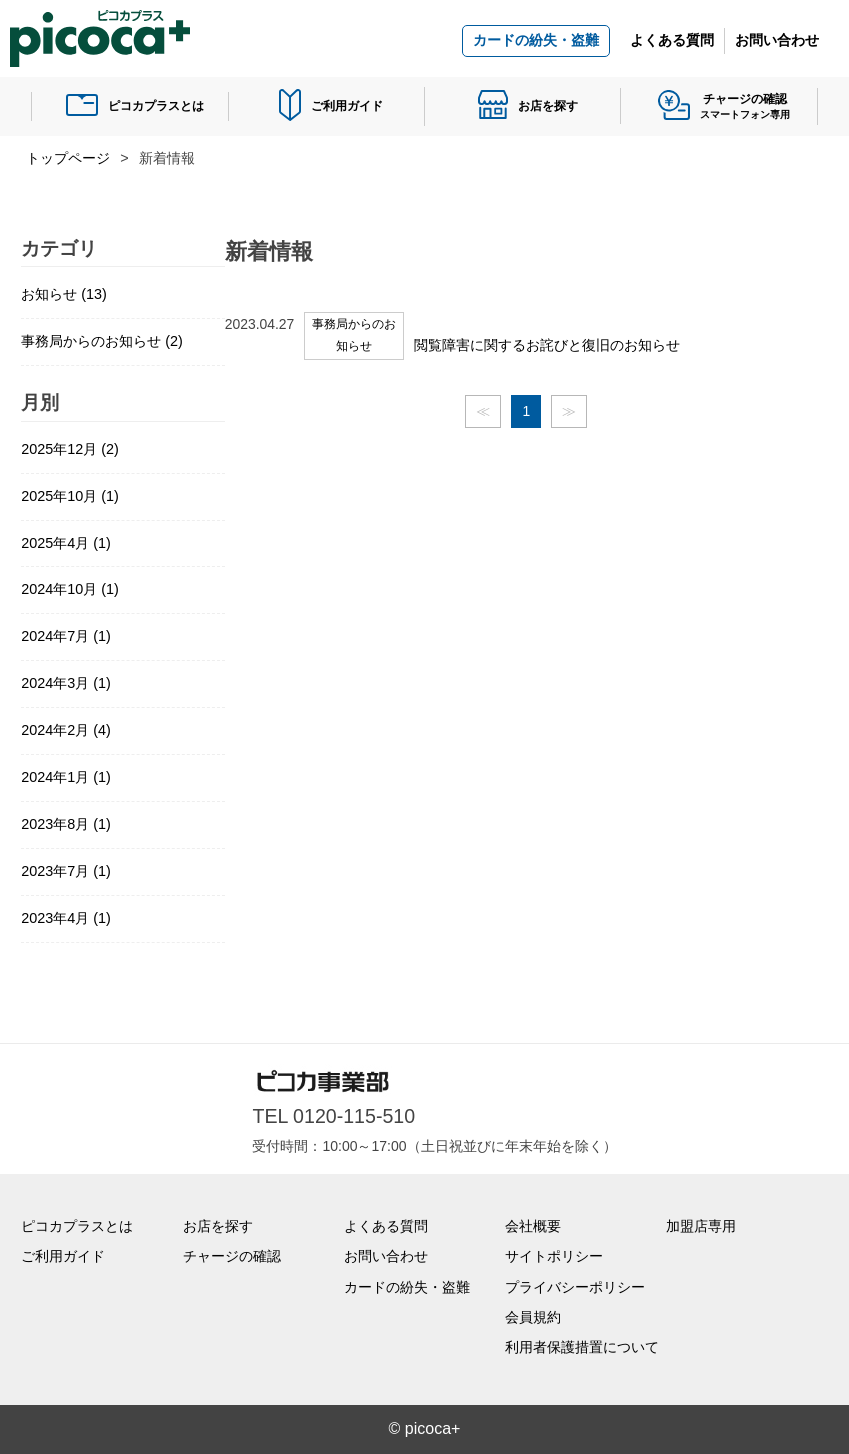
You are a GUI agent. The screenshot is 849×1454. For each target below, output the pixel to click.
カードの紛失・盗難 (536, 40)
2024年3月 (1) (66, 683)
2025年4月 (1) (66, 543)
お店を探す (548, 106)
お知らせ (64, 294)
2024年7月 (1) (66, 636)
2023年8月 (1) (66, 824)
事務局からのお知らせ (102, 341)
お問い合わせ (777, 40)
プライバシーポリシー (575, 1287)
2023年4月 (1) (66, 918)
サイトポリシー (554, 1256)
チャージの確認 (232, 1256)
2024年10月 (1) (70, 589)
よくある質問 (672, 40)
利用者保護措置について (582, 1347)
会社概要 (533, 1226)
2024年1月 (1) (66, 777)
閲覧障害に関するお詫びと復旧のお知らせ (547, 345)
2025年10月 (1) (70, 496)
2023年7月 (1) (66, 871)
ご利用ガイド (347, 106)
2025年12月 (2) (70, 449)
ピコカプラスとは (156, 106)
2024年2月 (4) (66, 730)
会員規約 (533, 1317)
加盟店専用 (701, 1226)
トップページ (68, 158)
